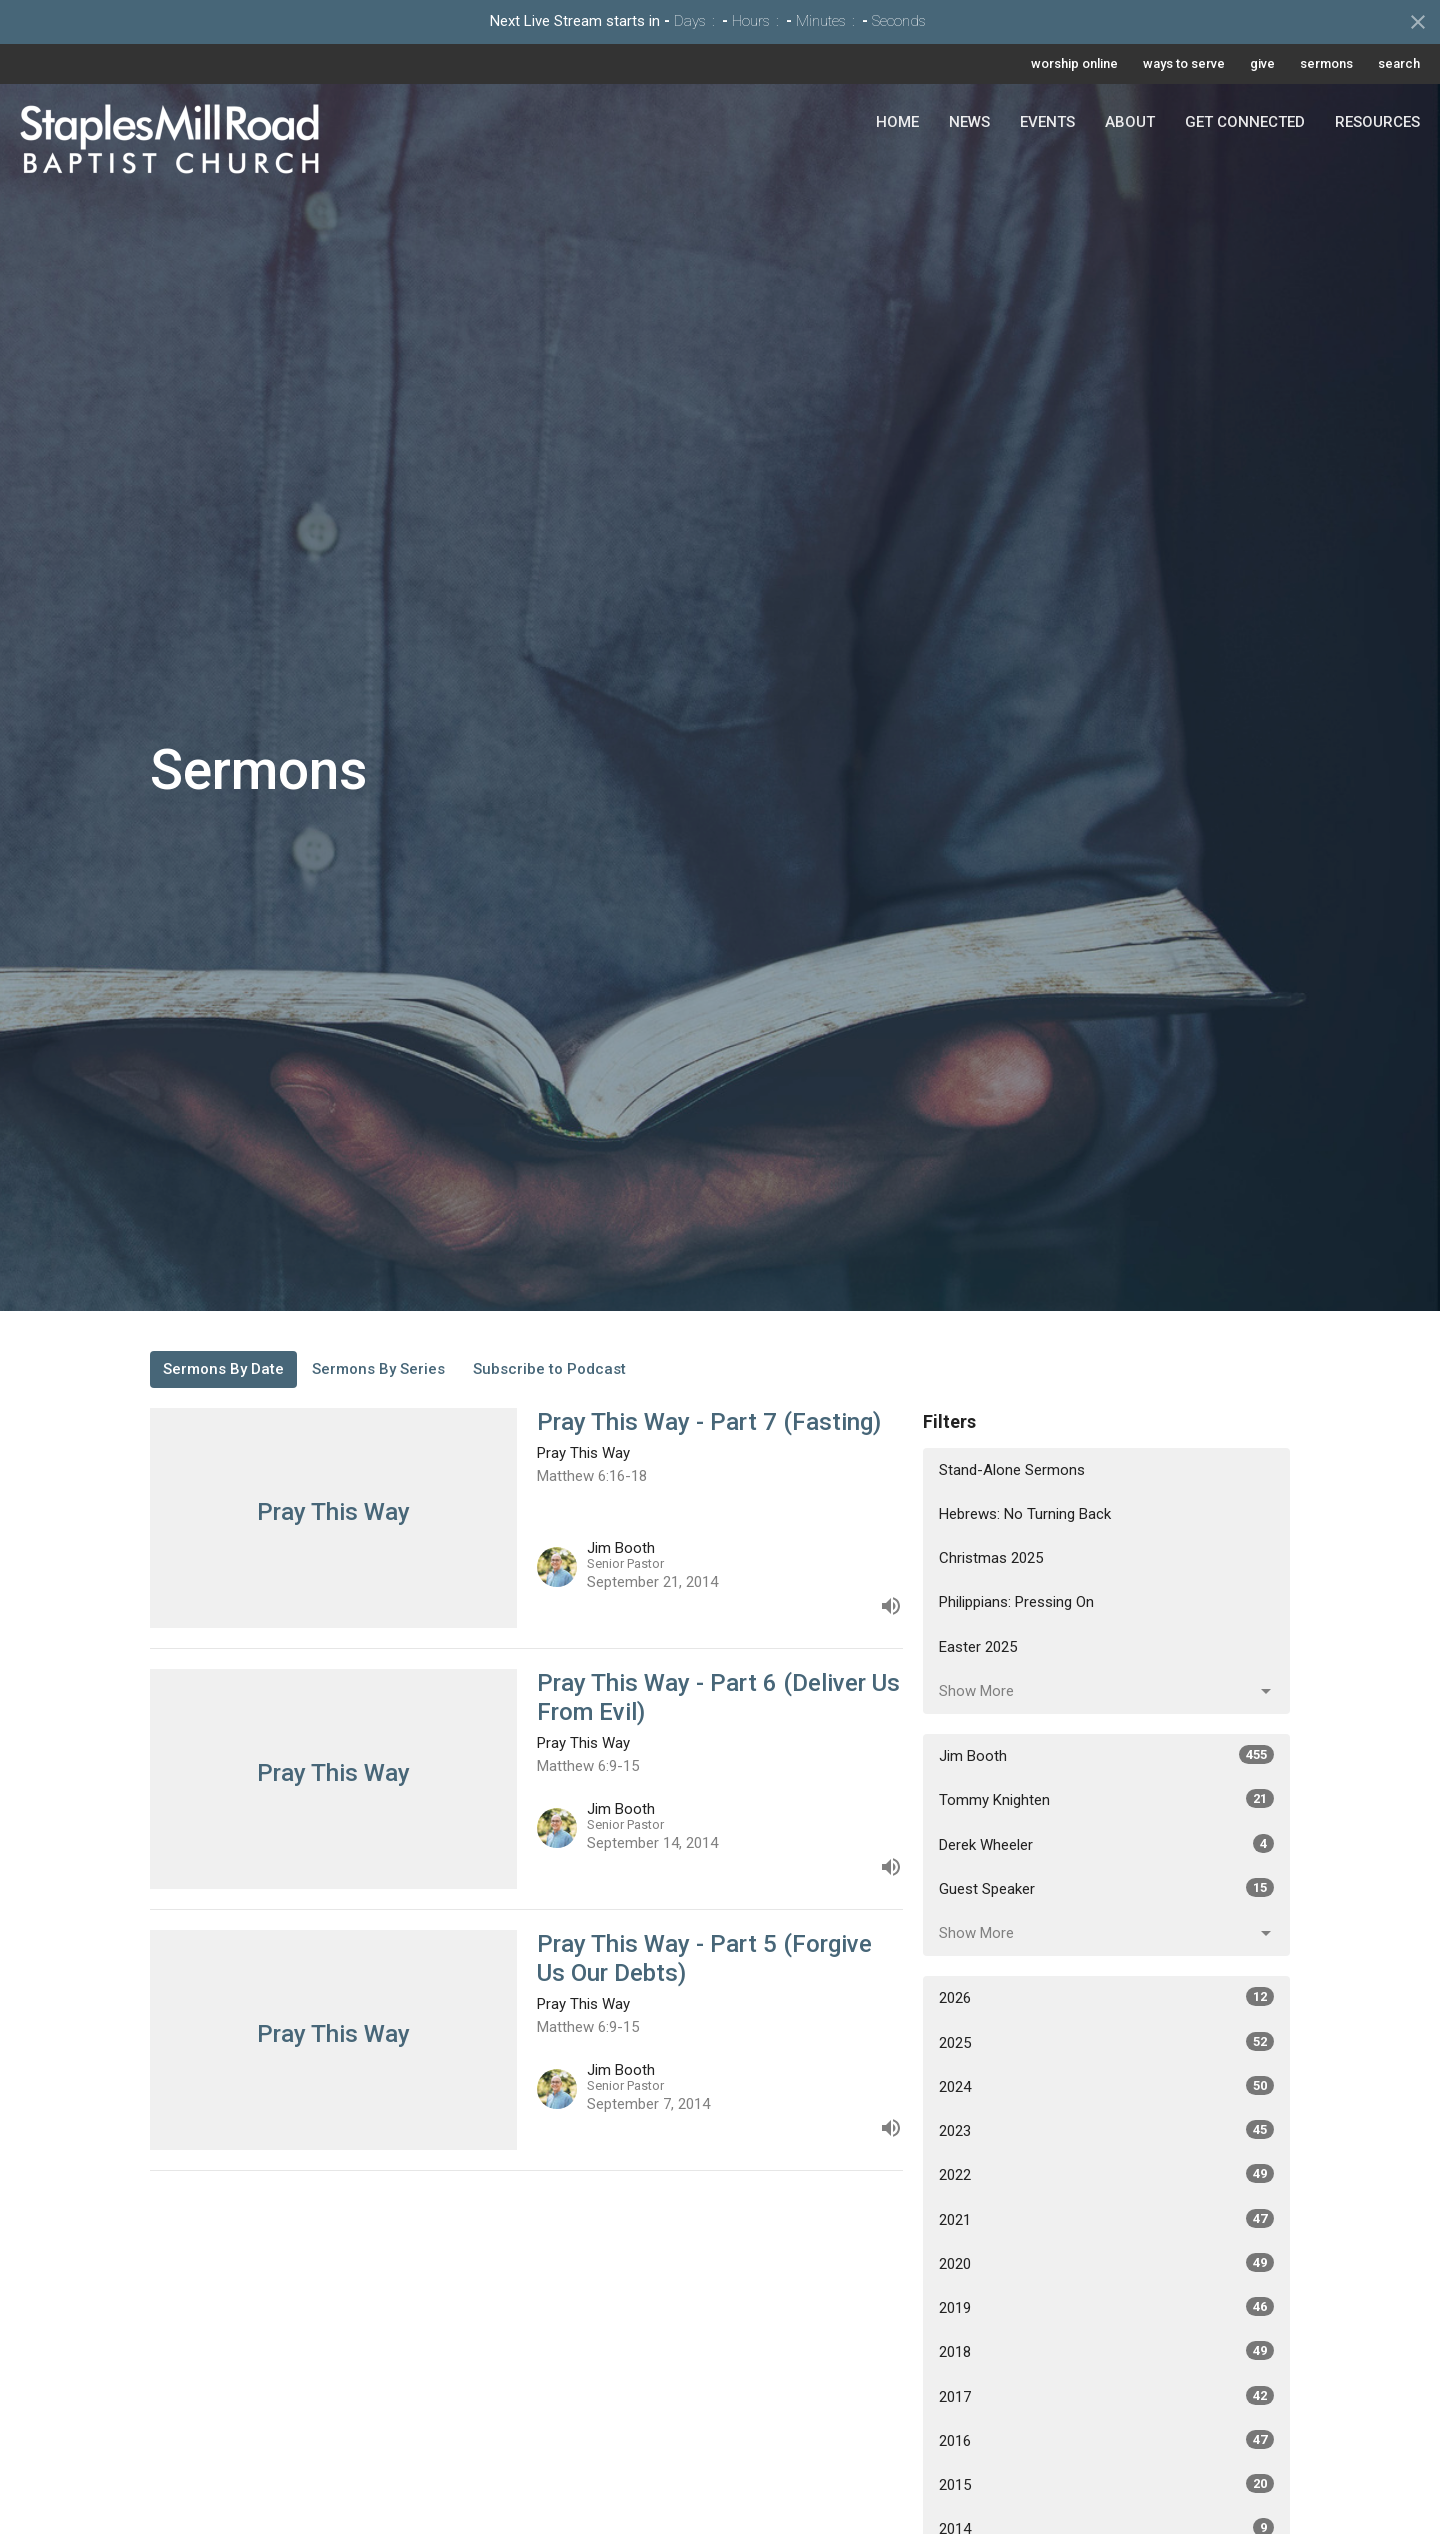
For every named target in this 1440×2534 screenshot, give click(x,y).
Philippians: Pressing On (1016, 1602)
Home (897, 122)
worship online (1074, 63)
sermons (1326, 63)
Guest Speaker (1106, 1888)
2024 (1106, 2086)
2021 (1106, 2219)
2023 (1106, 2130)
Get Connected (1245, 122)
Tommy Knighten (1106, 1799)
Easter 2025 (978, 1647)
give (1262, 63)
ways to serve (1184, 63)
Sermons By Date (223, 1369)
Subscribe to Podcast (549, 1369)
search (1399, 63)
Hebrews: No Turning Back (1025, 1514)
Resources (1377, 122)
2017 (1106, 2396)
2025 (1106, 2042)
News (969, 122)
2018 (1106, 2351)
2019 (1106, 2307)
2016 (1106, 2440)
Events (1047, 122)
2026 (1106, 1997)
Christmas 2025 (991, 1558)
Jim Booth (1106, 1755)
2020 (1106, 2263)
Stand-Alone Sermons (1012, 1470)
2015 (1106, 2484)
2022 (1106, 2174)
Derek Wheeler (1106, 1844)
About (1130, 122)
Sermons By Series (378, 1369)
